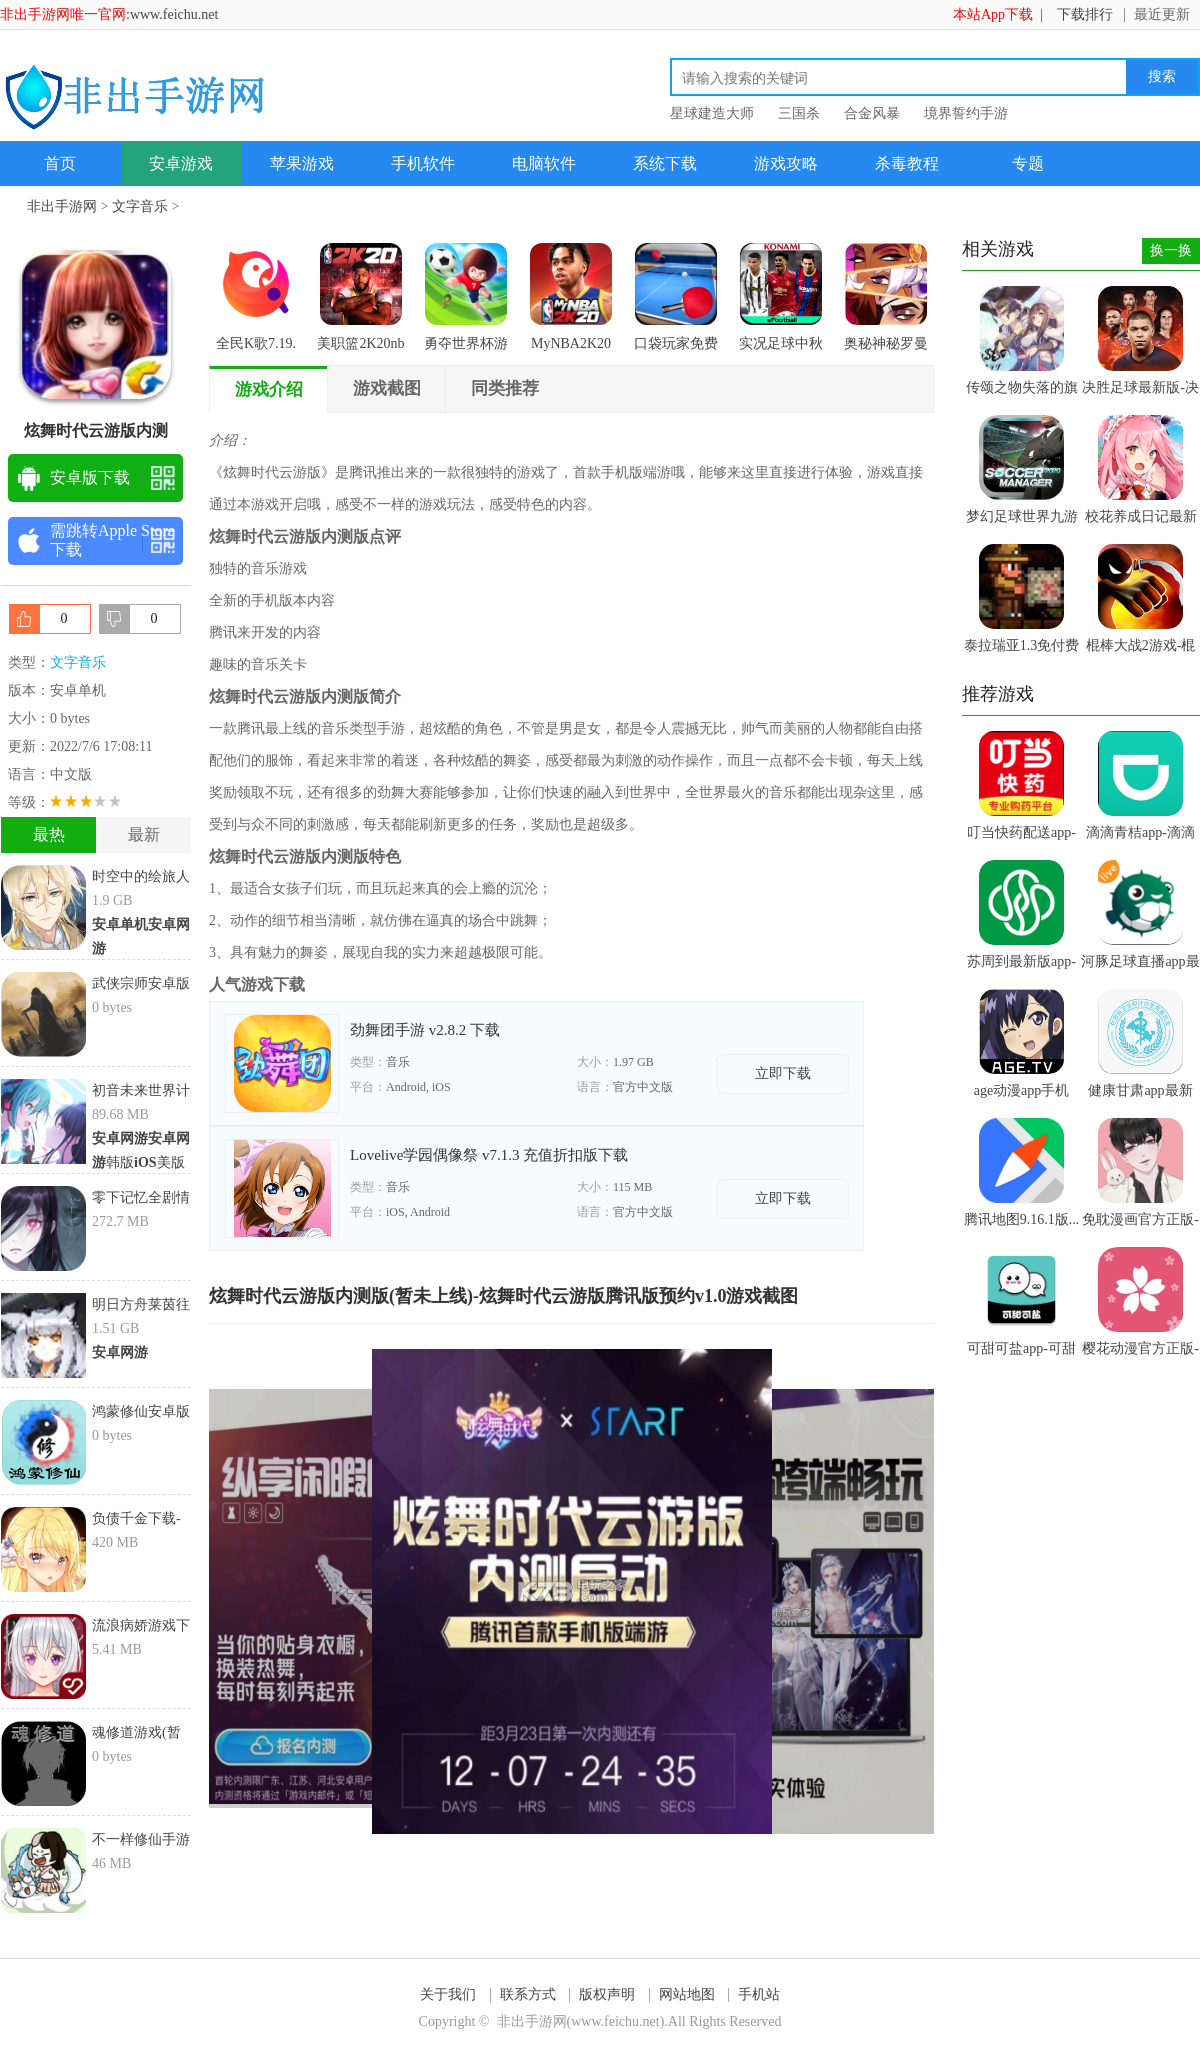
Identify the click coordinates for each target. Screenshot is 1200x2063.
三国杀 (799, 113)
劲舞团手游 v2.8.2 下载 (425, 1030)
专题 (1028, 163)
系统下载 (665, 163)
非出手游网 (62, 206)
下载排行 (1085, 14)
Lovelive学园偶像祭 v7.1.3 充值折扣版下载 (489, 1155)
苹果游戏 (302, 163)
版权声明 (607, 1994)
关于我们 (448, 1994)
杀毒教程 (907, 163)
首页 (60, 163)
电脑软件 (544, 163)
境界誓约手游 (966, 113)
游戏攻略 (786, 163)
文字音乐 (140, 206)
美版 (159, 1162)
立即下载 (783, 1073)
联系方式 (528, 1994)
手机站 (759, 1994)
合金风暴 (872, 113)
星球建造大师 (712, 113)
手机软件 (423, 163)
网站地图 (687, 1994)
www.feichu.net (174, 14)
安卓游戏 (181, 163)
